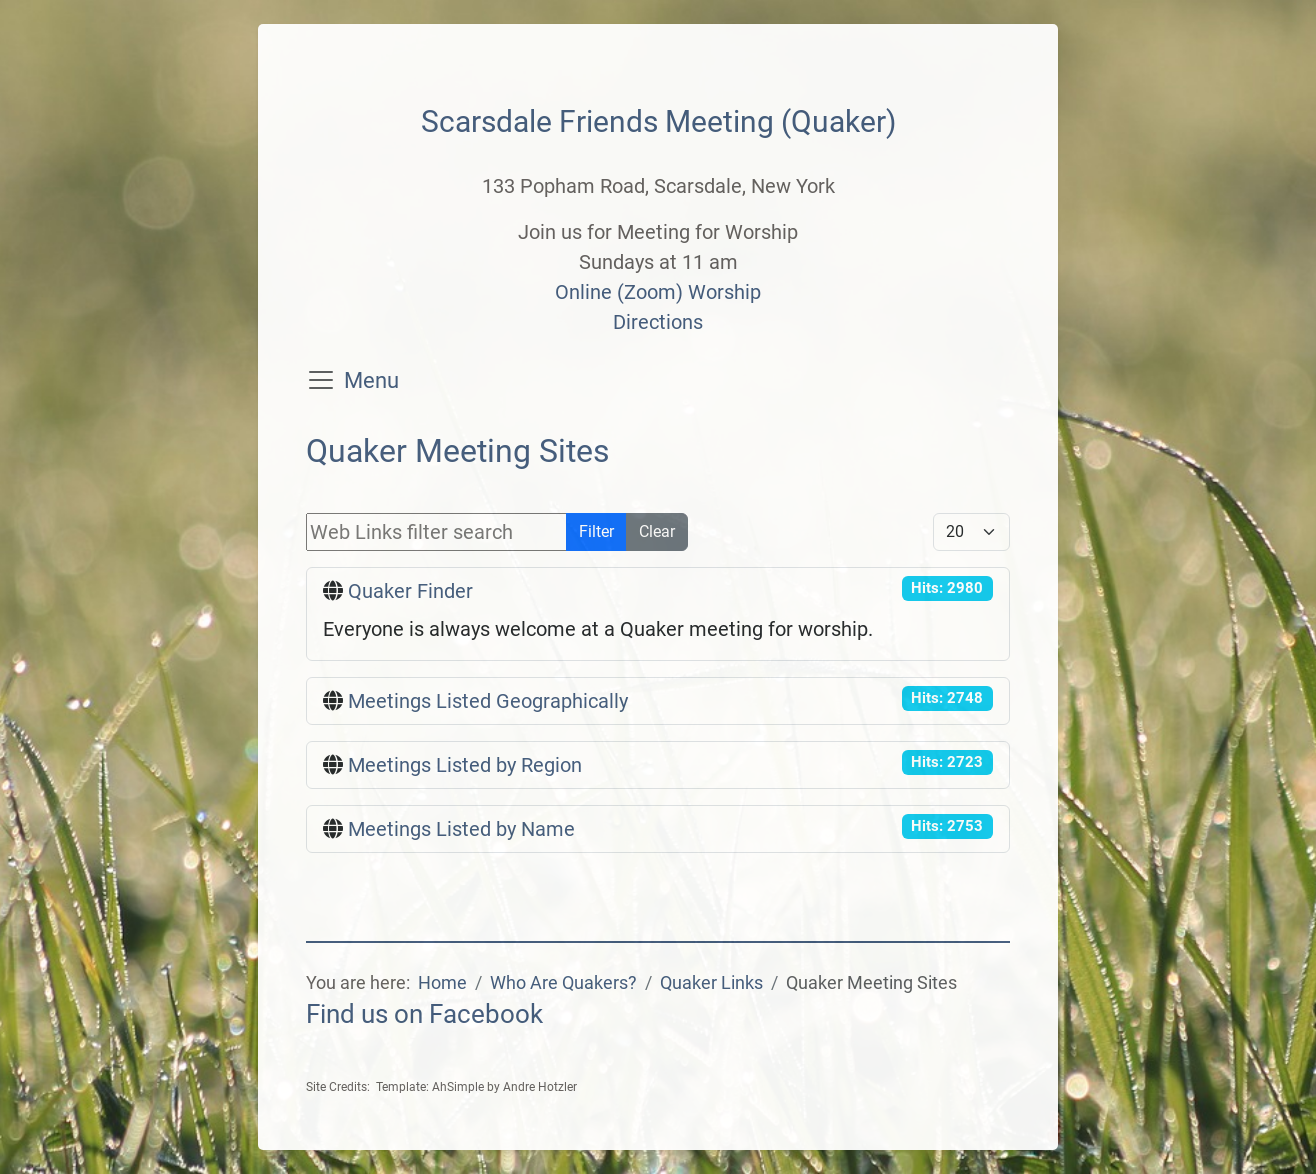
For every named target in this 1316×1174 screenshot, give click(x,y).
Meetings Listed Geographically (488, 701)
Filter (596, 531)
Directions (658, 322)
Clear (657, 531)
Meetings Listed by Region (465, 765)
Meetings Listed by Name (461, 829)
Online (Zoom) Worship (658, 292)
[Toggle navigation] (321, 380)
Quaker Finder (410, 591)
